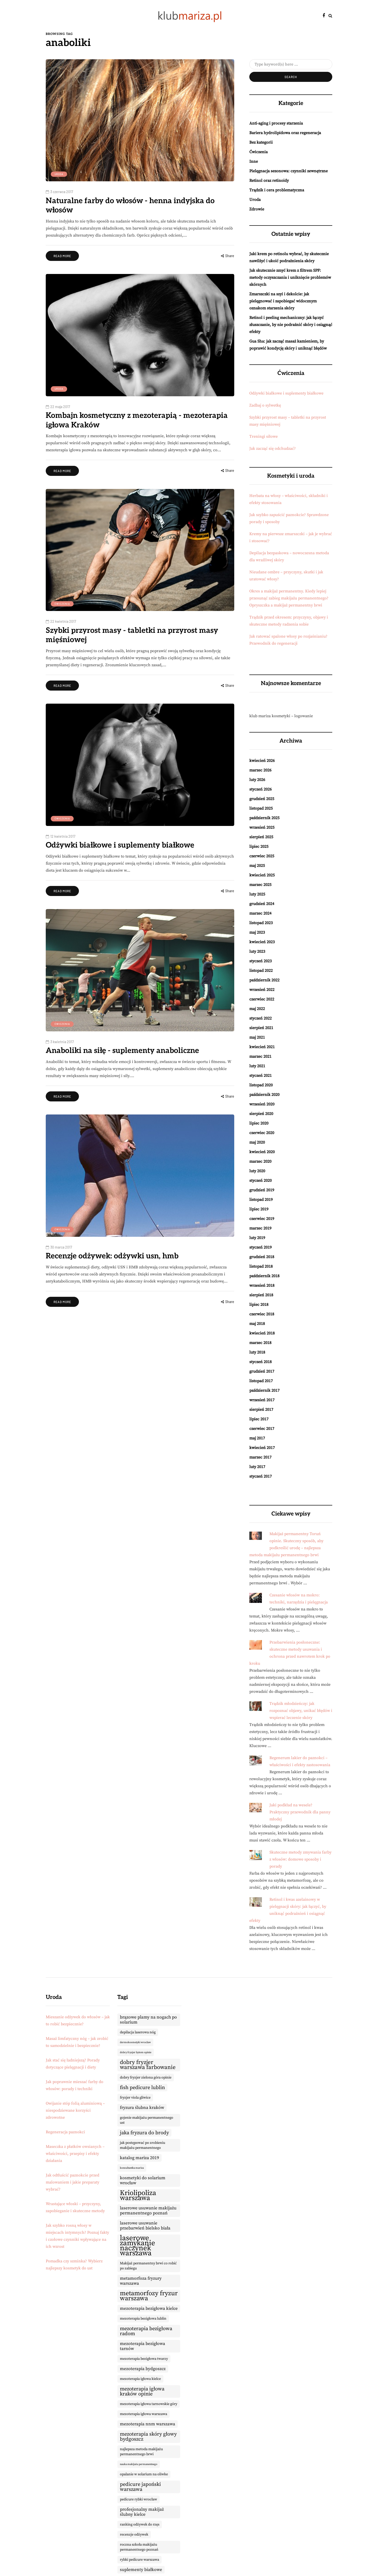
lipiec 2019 (258, 1209)
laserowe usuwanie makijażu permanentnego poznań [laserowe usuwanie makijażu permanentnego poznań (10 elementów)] (148, 2210)
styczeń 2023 (260, 961)
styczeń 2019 (260, 1247)
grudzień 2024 (261, 903)
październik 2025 (264, 817)
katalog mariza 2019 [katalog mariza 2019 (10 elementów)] (139, 2158)
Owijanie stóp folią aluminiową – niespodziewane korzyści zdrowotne (75, 2110)
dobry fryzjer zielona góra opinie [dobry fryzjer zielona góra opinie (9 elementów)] (145, 2077)
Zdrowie (256, 209)
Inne (253, 161)
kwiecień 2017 (262, 1447)
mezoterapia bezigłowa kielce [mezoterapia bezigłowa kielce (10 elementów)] (149, 2308)
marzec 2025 (260, 884)
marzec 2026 (260, 770)
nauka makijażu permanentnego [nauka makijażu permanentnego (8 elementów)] (138, 2464)
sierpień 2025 (261, 836)
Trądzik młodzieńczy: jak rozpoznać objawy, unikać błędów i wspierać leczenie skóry (300, 1710)
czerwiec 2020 (261, 1132)
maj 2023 (257, 932)
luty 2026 (257, 779)
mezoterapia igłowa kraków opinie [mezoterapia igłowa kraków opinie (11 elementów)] (142, 2391)
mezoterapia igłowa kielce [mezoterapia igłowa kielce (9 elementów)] (140, 2379)
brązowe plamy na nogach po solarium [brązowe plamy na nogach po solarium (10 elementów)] (148, 2019)
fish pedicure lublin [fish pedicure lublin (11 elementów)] (142, 2087)
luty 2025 (257, 894)
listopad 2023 (261, 922)
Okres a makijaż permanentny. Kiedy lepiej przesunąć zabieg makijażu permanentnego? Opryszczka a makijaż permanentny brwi (288, 598)
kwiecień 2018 (262, 1333)
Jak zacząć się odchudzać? (272, 448)
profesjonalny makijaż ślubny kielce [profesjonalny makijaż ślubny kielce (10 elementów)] (142, 2512)
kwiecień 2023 (262, 941)
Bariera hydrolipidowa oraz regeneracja (285, 132)
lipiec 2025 (258, 846)
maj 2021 (257, 1037)
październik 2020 (264, 1094)
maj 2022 (257, 1008)
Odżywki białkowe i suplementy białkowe (120, 845)
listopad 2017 (261, 1380)
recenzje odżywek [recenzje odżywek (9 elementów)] (134, 2534)
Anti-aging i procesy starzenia (276, 123)
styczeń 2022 (260, 1018)
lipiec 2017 (258, 1419)
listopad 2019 (261, 1199)
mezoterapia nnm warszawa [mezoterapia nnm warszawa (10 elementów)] (147, 2424)
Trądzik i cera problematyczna (276, 190)
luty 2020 (257, 1170)
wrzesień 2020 (261, 1104)
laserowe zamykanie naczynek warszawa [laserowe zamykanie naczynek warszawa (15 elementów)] (137, 2245)
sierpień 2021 (261, 1027)
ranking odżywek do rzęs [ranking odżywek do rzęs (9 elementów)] (139, 2524)
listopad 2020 (261, 1085)
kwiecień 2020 (262, 1151)
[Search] (290, 64)
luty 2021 (257, 1066)
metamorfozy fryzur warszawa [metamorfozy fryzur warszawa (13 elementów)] (149, 2296)
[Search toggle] (330, 15)
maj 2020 (257, 1142)
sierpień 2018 (261, 1295)
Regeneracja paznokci (65, 2132)
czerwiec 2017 (261, 1428)
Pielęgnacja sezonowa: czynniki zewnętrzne (288, 171)
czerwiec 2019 (261, 1218)
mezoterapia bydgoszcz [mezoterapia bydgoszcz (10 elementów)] (143, 2369)
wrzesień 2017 (261, 1400)
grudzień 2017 (261, 1371)
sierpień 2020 (261, 1113)
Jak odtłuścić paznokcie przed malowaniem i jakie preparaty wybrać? (72, 2182)
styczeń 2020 (260, 1180)
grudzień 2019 (261, 1190)
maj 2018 (257, 1323)
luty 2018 (257, 1352)
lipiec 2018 (258, 1304)
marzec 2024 (260, 913)
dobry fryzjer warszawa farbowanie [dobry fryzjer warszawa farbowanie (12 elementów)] (148, 2065)
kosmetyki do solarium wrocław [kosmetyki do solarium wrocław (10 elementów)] (142, 2180)
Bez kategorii (261, 142)
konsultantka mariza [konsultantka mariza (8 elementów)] (132, 2168)
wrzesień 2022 (261, 989)
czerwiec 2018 (261, 1314)
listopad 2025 (261, 808)
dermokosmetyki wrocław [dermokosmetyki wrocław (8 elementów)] (135, 2042)
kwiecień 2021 (262, 1046)
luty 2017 (257, 1466)
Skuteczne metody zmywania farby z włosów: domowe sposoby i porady (300, 1859)
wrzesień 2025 (261, 827)
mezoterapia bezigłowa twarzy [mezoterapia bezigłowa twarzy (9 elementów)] (144, 2359)
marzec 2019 (260, 1228)
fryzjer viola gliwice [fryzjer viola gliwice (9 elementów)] (135, 2097)
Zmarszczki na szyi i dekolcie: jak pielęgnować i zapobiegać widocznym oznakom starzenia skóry (283, 301)
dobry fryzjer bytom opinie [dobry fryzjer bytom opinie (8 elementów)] (135, 2052)
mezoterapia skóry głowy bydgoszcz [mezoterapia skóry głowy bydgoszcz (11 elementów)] (148, 2436)
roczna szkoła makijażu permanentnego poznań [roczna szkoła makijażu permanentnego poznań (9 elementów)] (139, 2547)
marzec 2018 (260, 1342)
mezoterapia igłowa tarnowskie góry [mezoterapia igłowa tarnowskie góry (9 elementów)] (148, 2404)
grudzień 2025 (261, 798)
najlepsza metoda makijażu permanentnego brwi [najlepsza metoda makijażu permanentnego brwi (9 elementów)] (141, 2451)
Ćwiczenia (62, 603)
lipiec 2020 (258, 1123)
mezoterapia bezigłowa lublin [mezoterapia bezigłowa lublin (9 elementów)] (143, 2318)
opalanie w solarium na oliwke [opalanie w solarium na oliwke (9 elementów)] (144, 2474)
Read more (62, 256)
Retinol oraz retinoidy (269, 180)
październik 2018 (264, 1275)
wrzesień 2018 (261, 1285)
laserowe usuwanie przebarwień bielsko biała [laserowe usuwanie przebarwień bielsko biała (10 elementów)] (145, 2225)
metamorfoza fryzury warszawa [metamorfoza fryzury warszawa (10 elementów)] (141, 2281)
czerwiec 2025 (261, 856)
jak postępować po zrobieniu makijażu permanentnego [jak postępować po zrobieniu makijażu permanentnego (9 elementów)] (142, 2145)
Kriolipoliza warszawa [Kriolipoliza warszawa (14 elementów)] (138, 2195)
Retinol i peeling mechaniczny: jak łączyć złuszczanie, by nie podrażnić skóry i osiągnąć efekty (290, 324)
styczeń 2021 (260, 1075)
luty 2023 (257, 951)
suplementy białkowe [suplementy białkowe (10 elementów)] (141, 2569)
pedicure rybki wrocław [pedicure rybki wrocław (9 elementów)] (138, 2499)
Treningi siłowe (263, 436)
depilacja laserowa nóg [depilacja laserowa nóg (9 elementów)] (138, 2032)
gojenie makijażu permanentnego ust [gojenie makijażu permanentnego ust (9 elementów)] (146, 2120)
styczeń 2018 (260, 1361)
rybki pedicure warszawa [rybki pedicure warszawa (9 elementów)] (139, 2559)
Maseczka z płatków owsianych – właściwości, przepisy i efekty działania (75, 2153)
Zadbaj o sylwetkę (265, 405)
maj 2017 (257, 1438)
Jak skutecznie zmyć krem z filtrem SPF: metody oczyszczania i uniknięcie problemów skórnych (290, 277)
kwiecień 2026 (262, 760)
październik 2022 (264, 980)
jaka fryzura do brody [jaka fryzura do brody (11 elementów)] (144, 2133)
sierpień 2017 (261, 1409)
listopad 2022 (261, 970)
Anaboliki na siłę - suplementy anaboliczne (122, 1050)
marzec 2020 (260, 1161)
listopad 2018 (261, 1266)
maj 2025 (257, 865)
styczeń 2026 (260, 789)
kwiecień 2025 (262, 875)
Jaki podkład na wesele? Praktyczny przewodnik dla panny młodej (299, 1812)
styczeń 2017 (260, 1476)
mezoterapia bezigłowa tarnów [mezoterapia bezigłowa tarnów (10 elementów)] (142, 2346)
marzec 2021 (260, 1056)
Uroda (59, 174)
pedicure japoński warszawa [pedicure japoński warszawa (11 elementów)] (140, 2487)
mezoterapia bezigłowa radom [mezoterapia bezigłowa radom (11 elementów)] (146, 2331)
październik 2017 (264, 1390)
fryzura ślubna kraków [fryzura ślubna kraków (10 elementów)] (142, 2107)
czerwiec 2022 (261, 999)
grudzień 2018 (261, 1256)
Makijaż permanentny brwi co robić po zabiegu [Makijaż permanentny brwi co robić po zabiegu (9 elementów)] (148, 2266)
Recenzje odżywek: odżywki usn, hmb (112, 1256)
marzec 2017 (260, 1457)
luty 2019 (257, 1237)
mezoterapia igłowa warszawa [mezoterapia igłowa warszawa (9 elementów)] (143, 2414)
